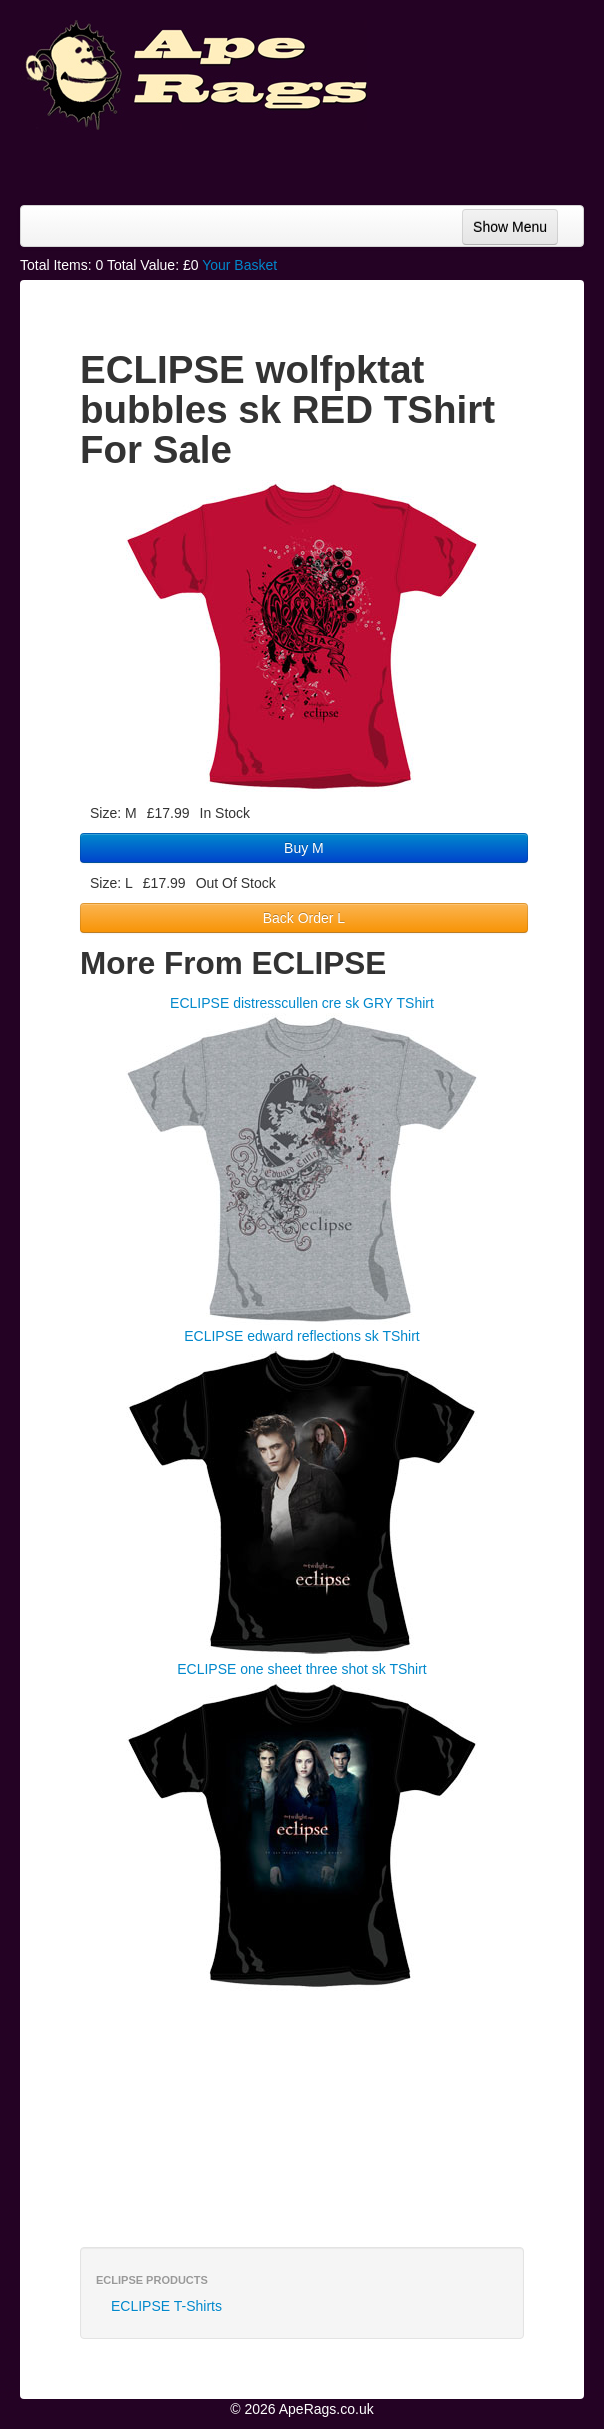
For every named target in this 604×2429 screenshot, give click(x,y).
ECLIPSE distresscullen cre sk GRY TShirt (302, 1003)
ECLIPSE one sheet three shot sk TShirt (302, 1669)
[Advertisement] (424, 160)
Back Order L (304, 918)
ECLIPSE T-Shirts (166, 2306)
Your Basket (239, 265)
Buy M (304, 848)
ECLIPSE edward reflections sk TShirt (302, 1336)
